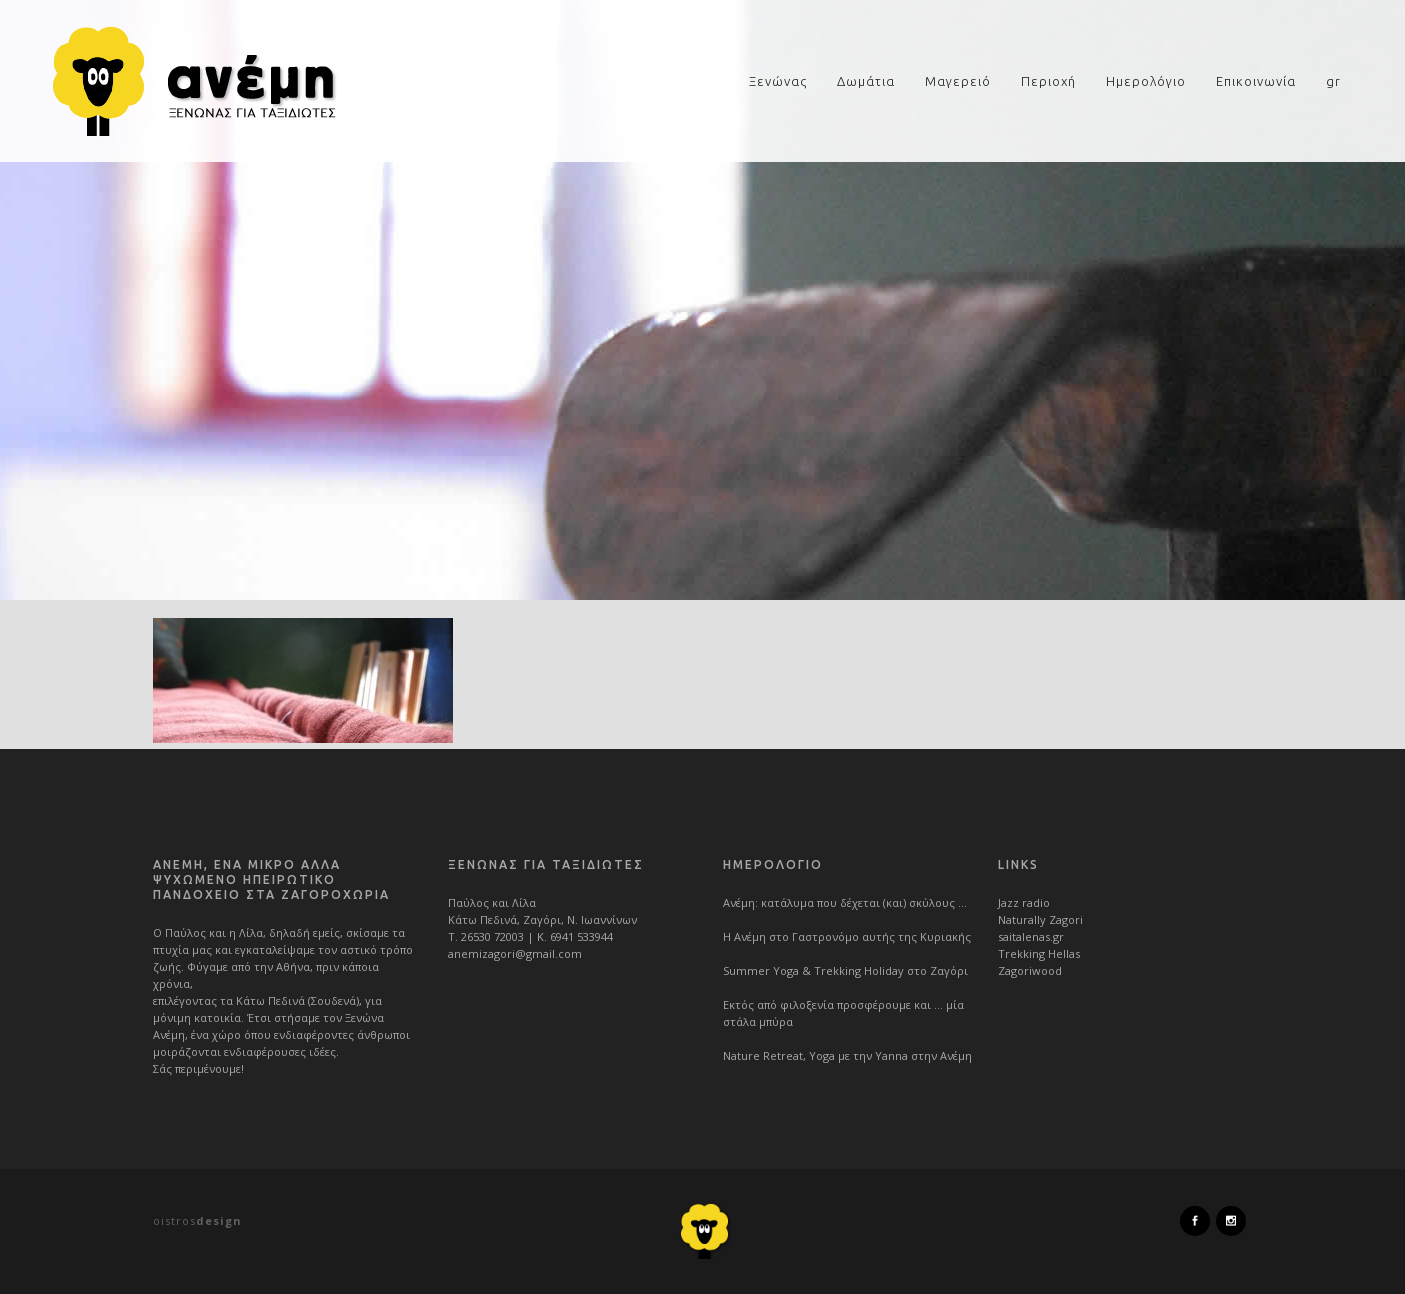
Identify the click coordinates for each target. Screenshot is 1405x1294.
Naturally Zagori (1040, 919)
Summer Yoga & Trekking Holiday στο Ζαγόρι (845, 970)
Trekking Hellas (1039, 953)
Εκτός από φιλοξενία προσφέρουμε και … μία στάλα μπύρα (843, 1013)
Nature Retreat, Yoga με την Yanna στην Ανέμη (847, 1055)
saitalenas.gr (1031, 936)
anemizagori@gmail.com (515, 953)
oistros (197, 1220)
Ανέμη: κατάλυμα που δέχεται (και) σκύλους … (845, 902)
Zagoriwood (1030, 970)
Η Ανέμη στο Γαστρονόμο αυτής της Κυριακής (847, 936)
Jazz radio (1024, 902)
